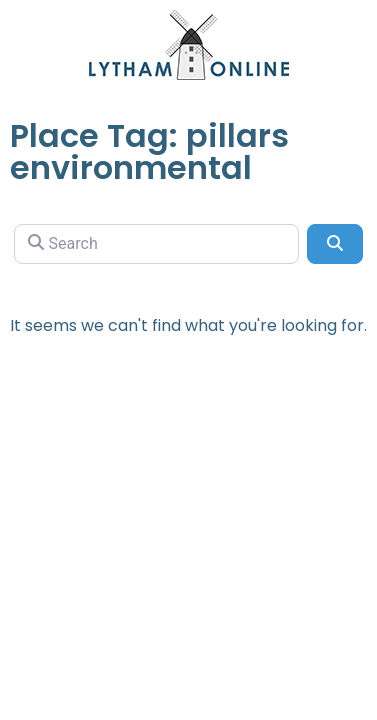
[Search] (156, 244)
